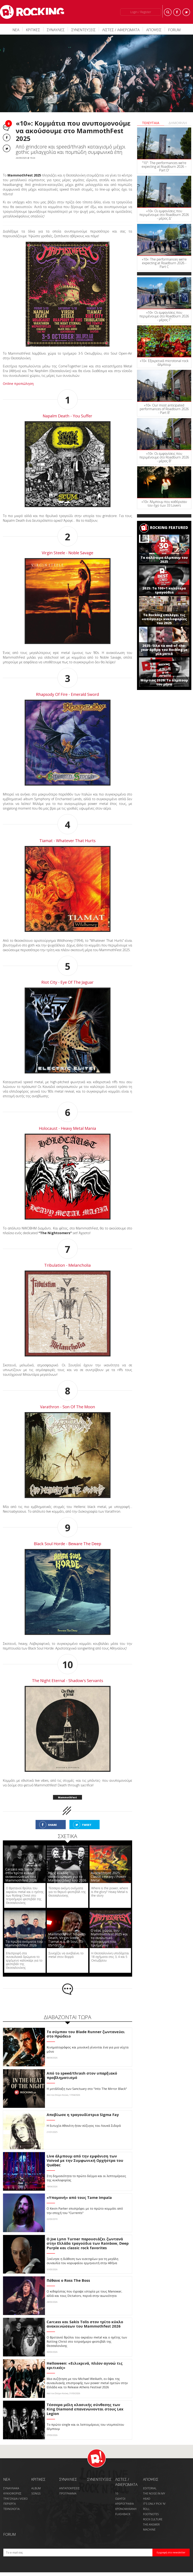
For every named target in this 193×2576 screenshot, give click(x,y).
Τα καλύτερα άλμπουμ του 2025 (164, 559)
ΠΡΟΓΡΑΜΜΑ (67, 2493)
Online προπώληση (18, 383)
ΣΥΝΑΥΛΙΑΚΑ (11, 2488)
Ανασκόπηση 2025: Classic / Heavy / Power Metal (108, 1877)
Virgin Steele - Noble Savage (67, 552)
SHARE (52, 1825)
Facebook (177, 12)
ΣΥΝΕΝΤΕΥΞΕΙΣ (83, 29)
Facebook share (6, 137)
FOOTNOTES (151, 2514)
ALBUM (36, 2488)
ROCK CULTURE (152, 2519)
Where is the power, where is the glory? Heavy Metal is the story (109, 1891)
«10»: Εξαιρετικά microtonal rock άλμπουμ (164, 362)
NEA (6, 2479)
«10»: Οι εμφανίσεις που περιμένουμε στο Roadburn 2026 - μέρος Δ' (164, 215)
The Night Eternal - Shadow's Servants (67, 1680)
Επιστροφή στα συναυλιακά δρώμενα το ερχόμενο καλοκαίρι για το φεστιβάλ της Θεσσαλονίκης (24, 1960)
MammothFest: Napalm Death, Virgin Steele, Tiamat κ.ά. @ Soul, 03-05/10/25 (67, 1939)
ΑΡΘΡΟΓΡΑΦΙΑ (124, 2504)
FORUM (174, 29)
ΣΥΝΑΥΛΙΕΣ (56, 29)
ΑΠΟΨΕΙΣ (153, 29)
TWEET (86, 1825)
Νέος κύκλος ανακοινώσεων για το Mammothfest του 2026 (67, 1877)
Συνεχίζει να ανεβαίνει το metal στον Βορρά (66, 1955)
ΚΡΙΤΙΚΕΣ (33, 29)
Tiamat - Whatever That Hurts (67, 840)
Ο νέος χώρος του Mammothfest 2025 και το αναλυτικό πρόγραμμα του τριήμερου (109, 1937)
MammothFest (67, 1797)
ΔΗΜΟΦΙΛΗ (178, 123)
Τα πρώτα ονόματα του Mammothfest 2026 (24, 1943)
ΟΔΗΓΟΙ (120, 2499)
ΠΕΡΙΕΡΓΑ (9, 2504)
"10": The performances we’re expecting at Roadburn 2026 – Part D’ (164, 166)
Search (168, 12)
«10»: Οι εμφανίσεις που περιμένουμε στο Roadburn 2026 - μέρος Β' (164, 457)
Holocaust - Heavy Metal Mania (67, 1128)
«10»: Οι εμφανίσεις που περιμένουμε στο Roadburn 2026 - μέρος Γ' (164, 316)
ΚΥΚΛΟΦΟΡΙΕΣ (12, 2493)
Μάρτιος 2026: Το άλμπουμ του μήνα (164, 682)
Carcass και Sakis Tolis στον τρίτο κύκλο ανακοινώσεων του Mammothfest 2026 (23, 1875)
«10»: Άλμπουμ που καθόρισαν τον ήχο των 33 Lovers (164, 503)
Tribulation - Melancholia (67, 1265)
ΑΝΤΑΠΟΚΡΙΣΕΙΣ (69, 2488)
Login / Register (140, 12)
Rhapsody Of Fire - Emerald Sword (67, 694)
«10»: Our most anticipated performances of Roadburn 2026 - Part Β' (164, 409)
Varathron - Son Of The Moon (67, 1406)
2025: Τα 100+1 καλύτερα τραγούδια (164, 590)
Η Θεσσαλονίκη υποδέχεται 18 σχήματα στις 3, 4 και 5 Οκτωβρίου (110, 1956)
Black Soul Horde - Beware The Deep (67, 1543)
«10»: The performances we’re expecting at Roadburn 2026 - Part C (164, 263)
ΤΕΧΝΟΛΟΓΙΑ (11, 2509)
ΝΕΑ (16, 29)
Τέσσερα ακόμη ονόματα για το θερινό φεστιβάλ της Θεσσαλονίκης (67, 1891)
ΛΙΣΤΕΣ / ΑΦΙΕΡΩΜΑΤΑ (121, 29)
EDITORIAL (150, 2488)
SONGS (36, 2493)
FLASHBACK (122, 2514)
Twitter (186, 12)
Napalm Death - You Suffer (67, 416)
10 (116, 2493)
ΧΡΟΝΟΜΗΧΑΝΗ (125, 2509)
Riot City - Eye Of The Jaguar (67, 982)
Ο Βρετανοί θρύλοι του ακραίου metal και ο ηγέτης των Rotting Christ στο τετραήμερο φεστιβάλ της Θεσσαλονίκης (25, 1895)
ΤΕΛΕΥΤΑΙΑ (150, 123)
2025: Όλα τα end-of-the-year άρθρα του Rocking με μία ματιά (164, 649)
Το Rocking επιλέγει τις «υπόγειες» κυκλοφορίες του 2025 (164, 619)
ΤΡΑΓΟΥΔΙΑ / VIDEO (15, 2499)
